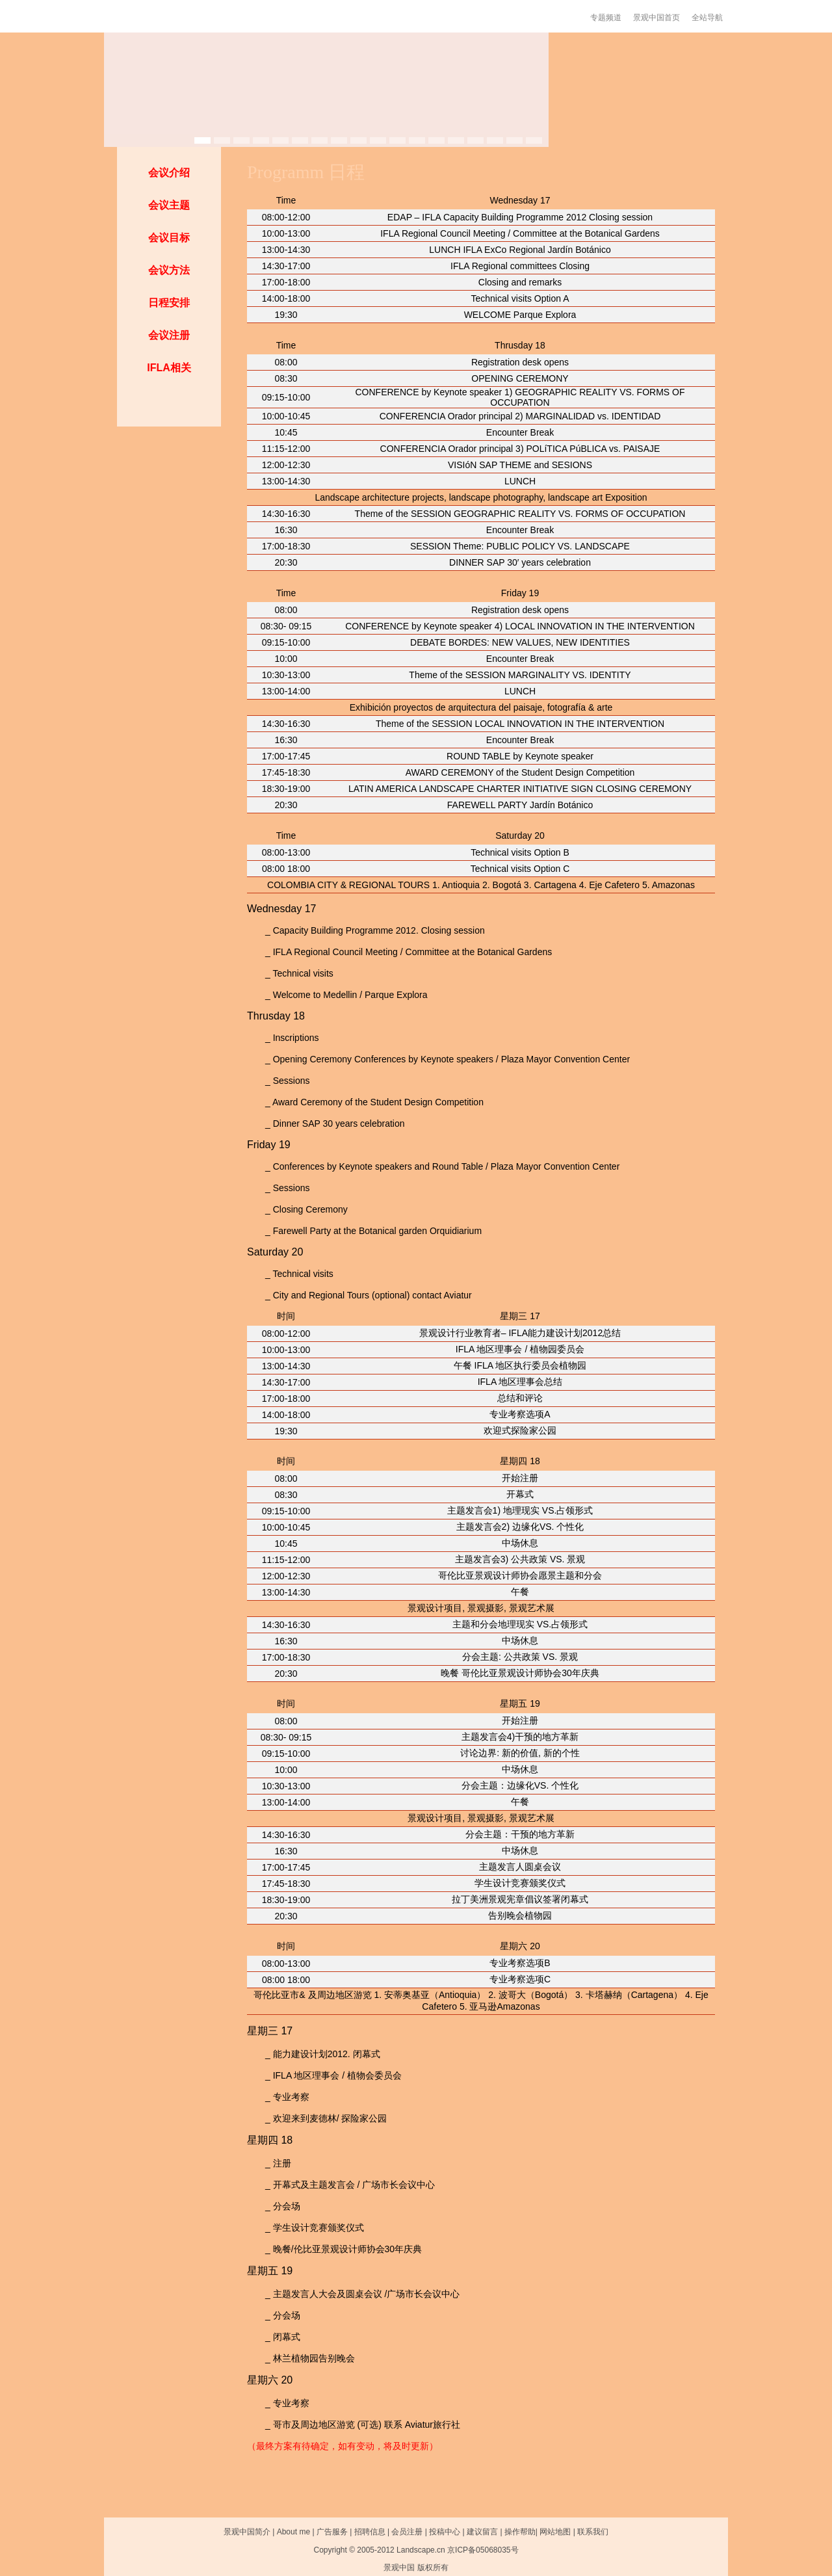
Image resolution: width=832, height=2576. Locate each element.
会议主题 (169, 205)
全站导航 (707, 17)
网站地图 (555, 2531)
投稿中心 (444, 2531)
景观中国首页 (656, 17)
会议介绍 (169, 172)
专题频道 (605, 17)
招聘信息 (369, 2531)
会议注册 (169, 335)
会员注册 (406, 2531)
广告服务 (332, 2531)
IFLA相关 (169, 367)
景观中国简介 (247, 2531)
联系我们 (592, 2531)
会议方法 (169, 270)
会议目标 (169, 237)
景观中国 (399, 2567)
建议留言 (482, 2531)
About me (293, 2531)
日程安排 (169, 302)
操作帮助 (520, 2531)
